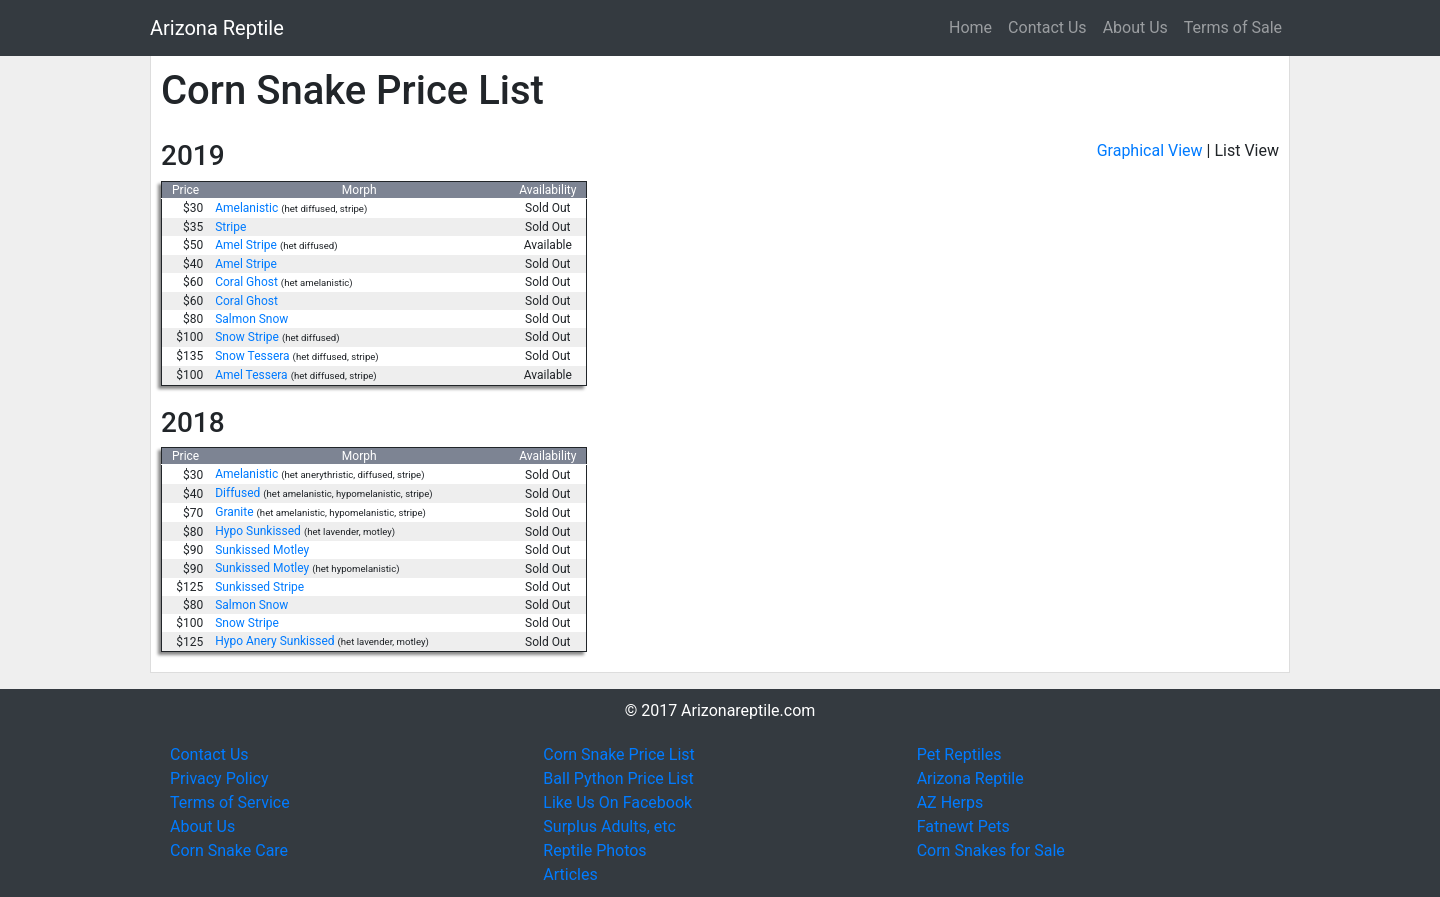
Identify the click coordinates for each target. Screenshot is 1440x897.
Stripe (230, 227)
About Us (1135, 27)
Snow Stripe (247, 337)
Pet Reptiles (959, 754)
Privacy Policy (219, 778)
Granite (234, 512)
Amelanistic (246, 208)
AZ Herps (950, 802)
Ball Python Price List (618, 778)
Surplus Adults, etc (609, 826)
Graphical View (1150, 150)
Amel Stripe (246, 245)
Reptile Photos (594, 850)
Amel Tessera (251, 375)
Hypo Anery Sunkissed (274, 641)
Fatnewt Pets (963, 826)
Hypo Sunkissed (258, 531)
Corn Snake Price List (618, 754)
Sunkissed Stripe (259, 587)
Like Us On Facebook (617, 802)
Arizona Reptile (217, 28)
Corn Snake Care (229, 850)
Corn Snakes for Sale (991, 850)
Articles (570, 874)
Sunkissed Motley (262, 550)
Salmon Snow (251, 319)
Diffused (237, 493)
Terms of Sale (1233, 27)
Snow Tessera (252, 356)
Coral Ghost (246, 282)
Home (970, 27)
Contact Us (1047, 27)
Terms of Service (230, 802)
